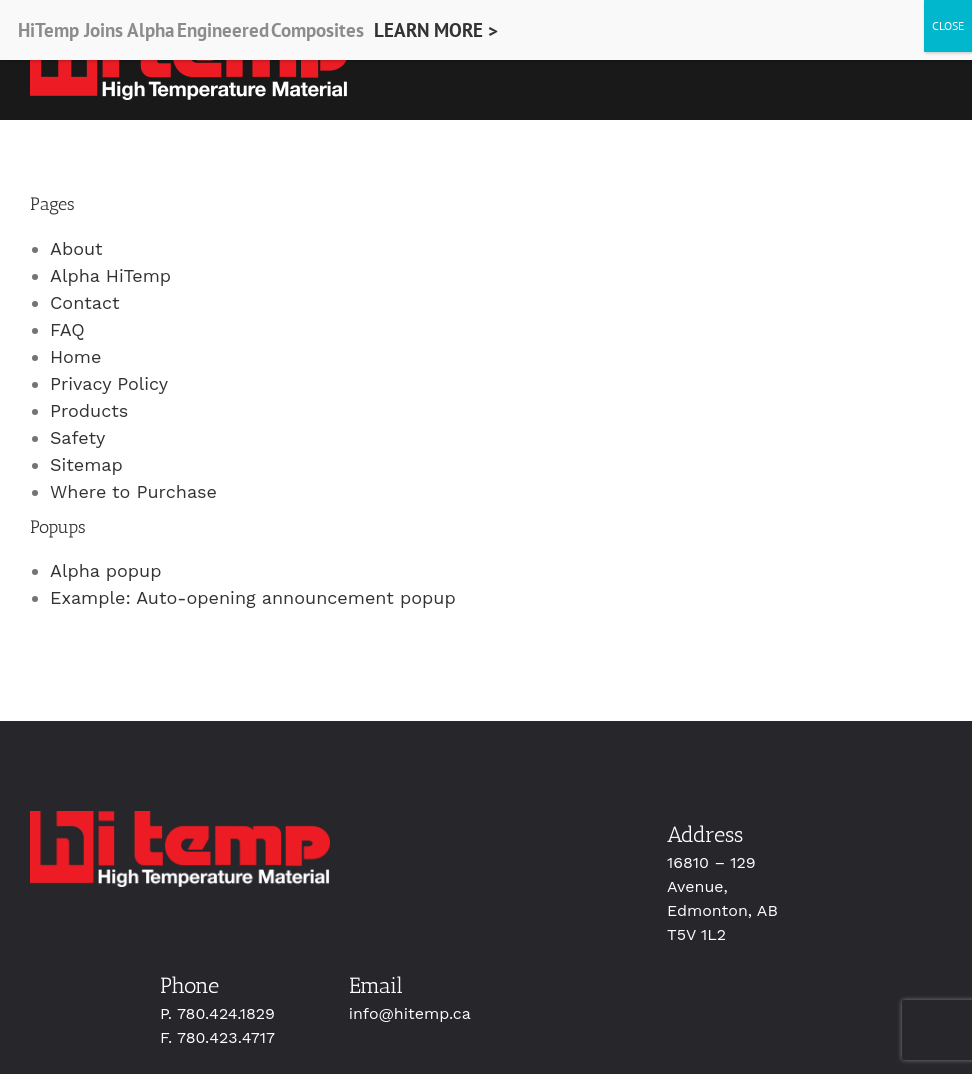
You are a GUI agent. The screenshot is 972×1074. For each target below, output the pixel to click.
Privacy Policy (109, 383)
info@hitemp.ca (410, 1013)
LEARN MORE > (436, 30)
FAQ (67, 329)
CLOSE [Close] (948, 25)
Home (75, 356)
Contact (85, 302)
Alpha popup (106, 570)
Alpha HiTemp (110, 275)
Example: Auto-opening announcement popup (253, 597)
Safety (77, 437)
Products (89, 410)
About (76, 248)
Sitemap (86, 464)
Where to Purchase (133, 491)
